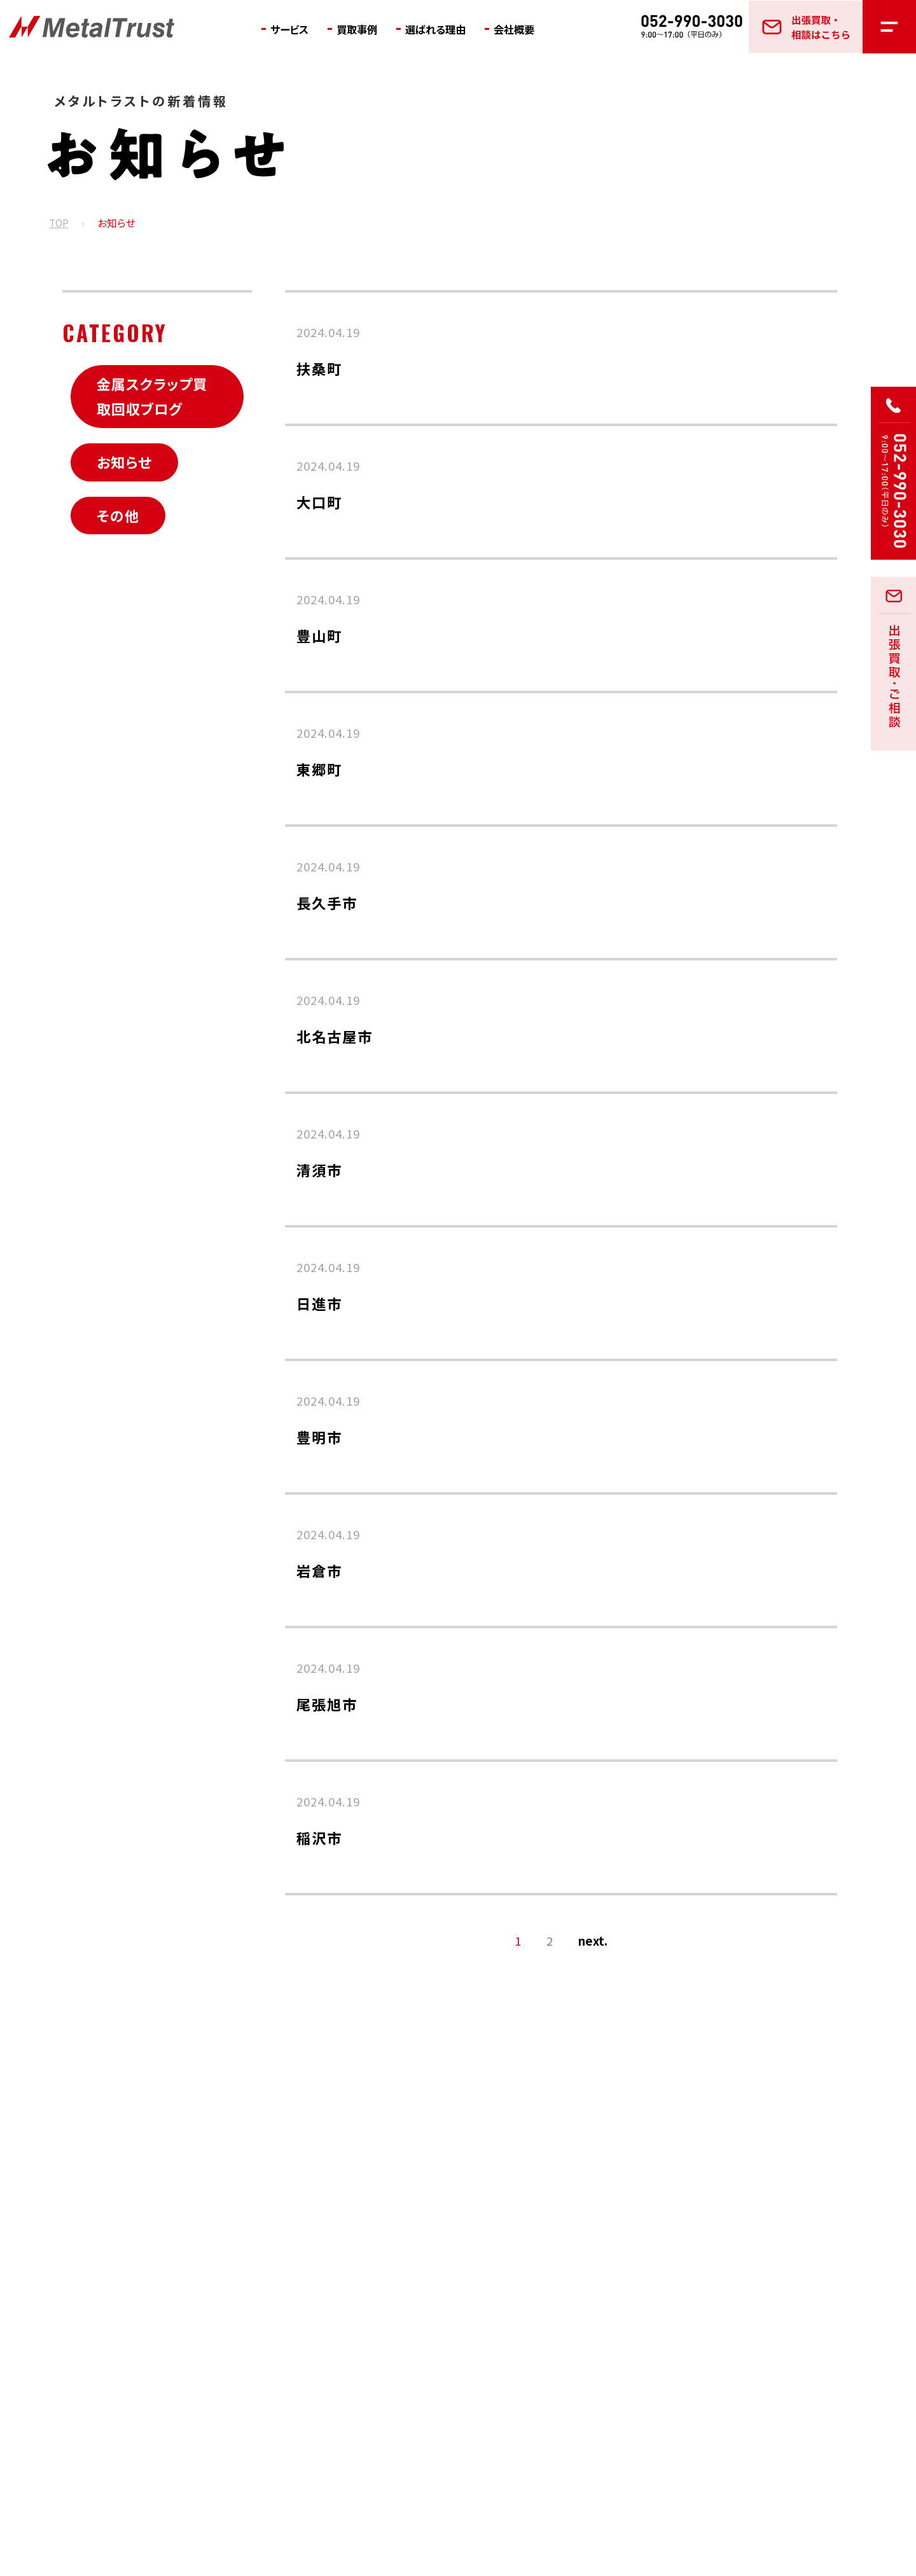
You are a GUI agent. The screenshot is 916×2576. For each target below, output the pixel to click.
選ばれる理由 (452, 29)
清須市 (319, 1170)
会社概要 (538, 29)
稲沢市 (319, 1837)
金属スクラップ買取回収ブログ (152, 396)
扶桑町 (319, 368)
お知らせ (124, 462)
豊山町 (319, 635)
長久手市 (326, 902)
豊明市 (319, 1437)
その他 (118, 515)
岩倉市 (319, 1570)
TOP (59, 223)
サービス (293, 29)
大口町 (319, 502)
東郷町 (319, 769)
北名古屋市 (334, 1036)
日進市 (319, 1303)
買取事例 (366, 29)
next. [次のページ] (592, 1940)
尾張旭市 (326, 1704)
